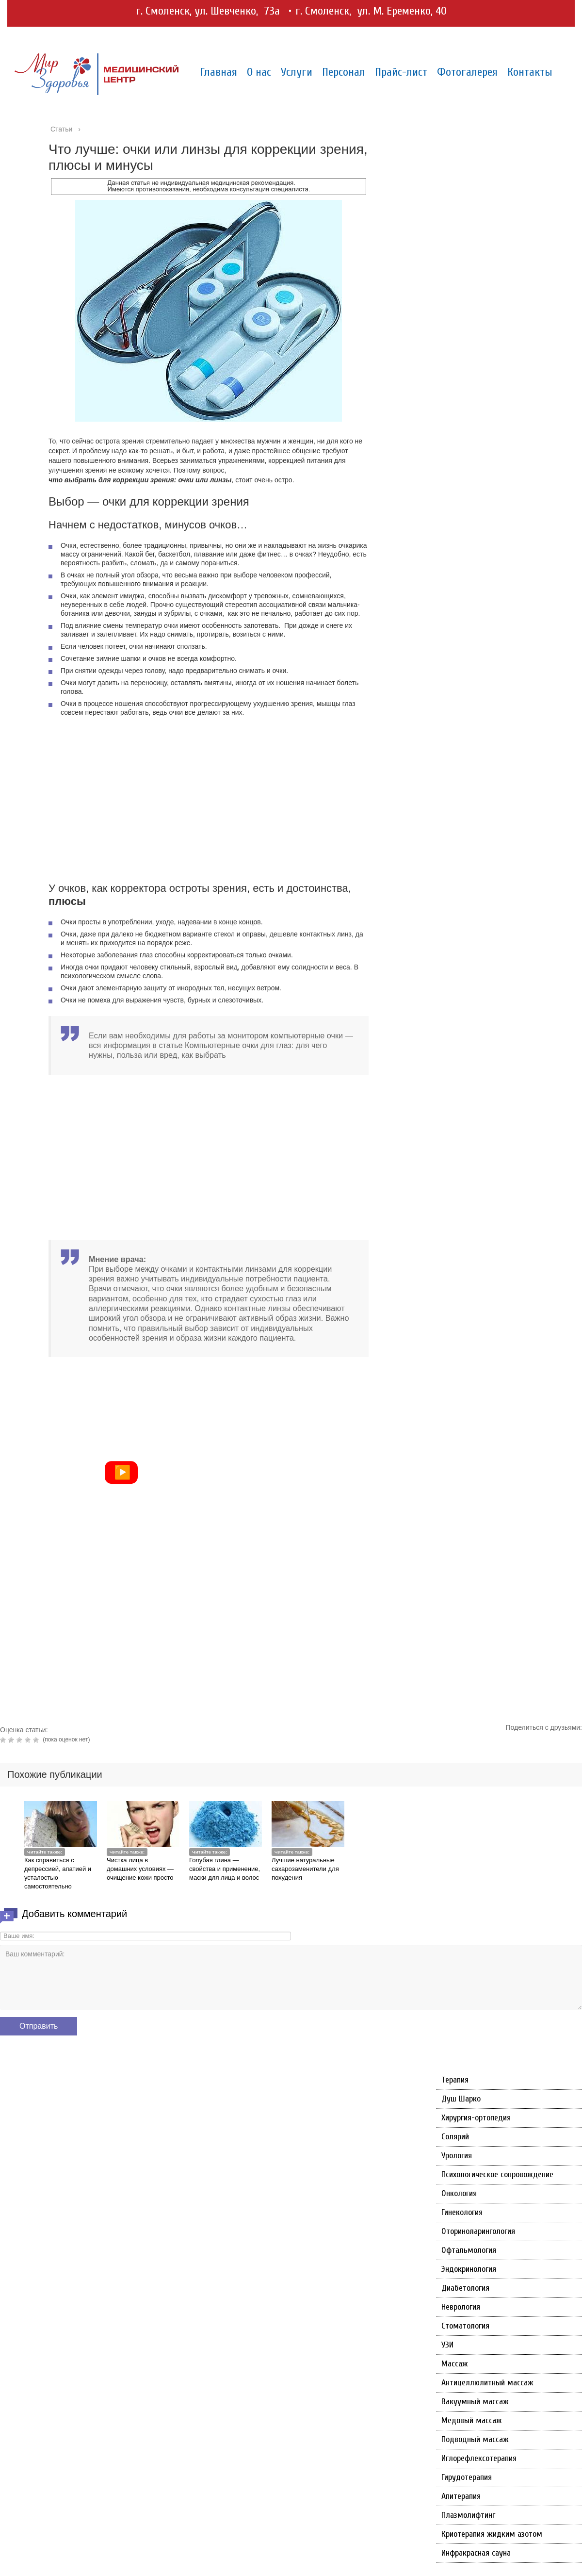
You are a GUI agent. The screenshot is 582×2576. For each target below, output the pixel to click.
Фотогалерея (467, 72)
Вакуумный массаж (475, 2401)
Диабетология (465, 2288)
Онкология (459, 2193)
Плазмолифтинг (468, 2515)
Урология (456, 2155)
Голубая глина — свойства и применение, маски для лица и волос (224, 1868)
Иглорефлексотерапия (479, 2458)
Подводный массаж (475, 2439)
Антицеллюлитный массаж (487, 2383)
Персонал (343, 72)
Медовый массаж (471, 2420)
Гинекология (462, 2212)
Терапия (455, 2080)
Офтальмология (468, 2250)
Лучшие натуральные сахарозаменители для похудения (305, 1868)
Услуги (296, 72)
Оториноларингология (478, 2231)
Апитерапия (461, 2496)
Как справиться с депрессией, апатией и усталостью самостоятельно (57, 1873)
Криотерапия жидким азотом (491, 2534)
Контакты (529, 72)
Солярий (455, 2137)
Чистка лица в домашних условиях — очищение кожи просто (140, 1868)
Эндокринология (468, 2269)
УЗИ (447, 2345)
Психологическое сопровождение (497, 2174)
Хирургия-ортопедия (476, 2118)
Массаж (454, 2364)
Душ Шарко (461, 2099)
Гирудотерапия (466, 2477)
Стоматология (465, 2326)
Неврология (460, 2307)
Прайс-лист (401, 72)
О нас (259, 72)
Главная (218, 72)
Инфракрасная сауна (476, 2553)
